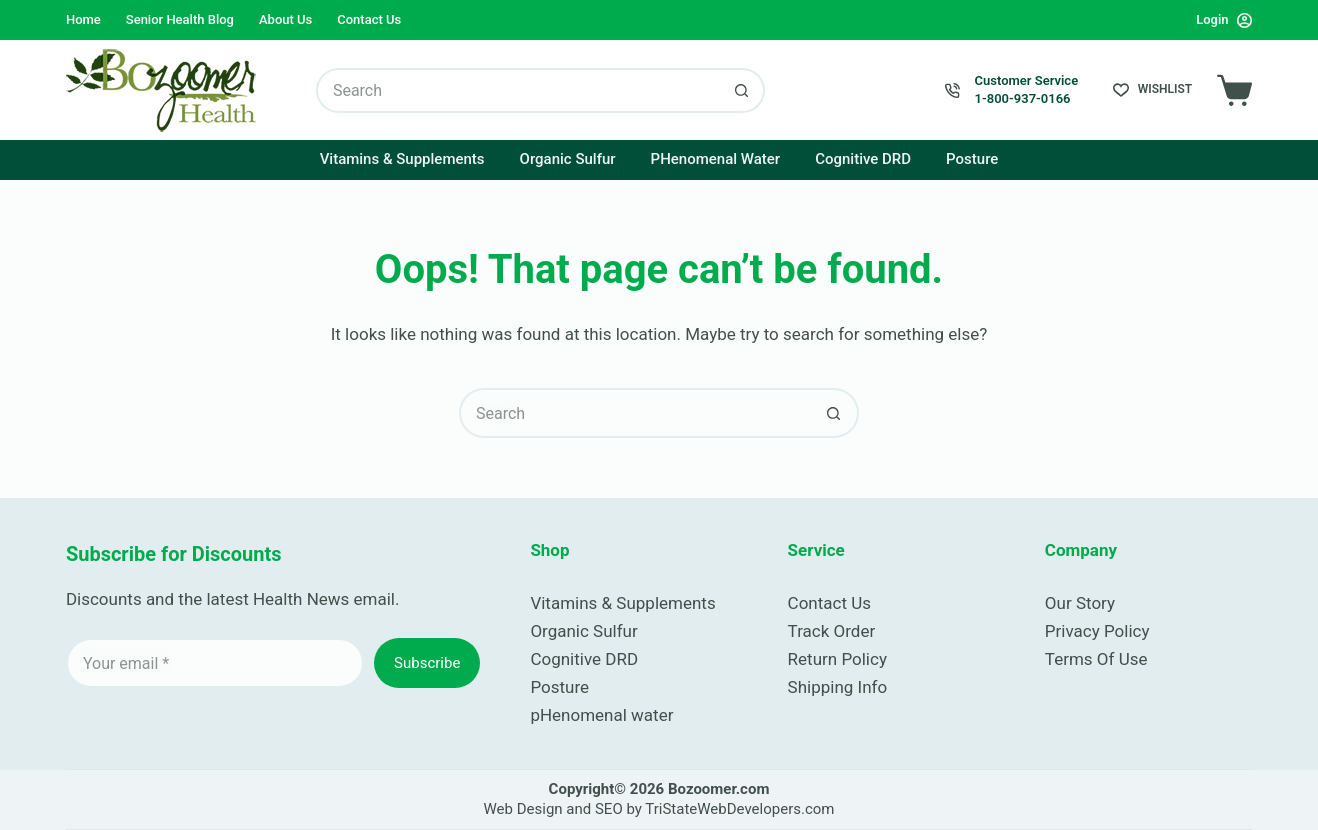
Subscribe (427, 663)
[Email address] (215, 663)
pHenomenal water (601, 715)
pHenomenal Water (716, 159)
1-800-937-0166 (1023, 98)
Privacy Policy (1097, 631)
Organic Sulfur (568, 159)
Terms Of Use (1096, 659)
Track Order (832, 631)
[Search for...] (518, 90)
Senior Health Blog (180, 19)
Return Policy (837, 659)
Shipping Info (838, 687)
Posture (972, 159)
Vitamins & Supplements (402, 159)
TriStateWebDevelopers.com (739, 809)
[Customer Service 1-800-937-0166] (952, 90)
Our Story (1080, 603)
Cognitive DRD (863, 159)
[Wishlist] (1152, 90)
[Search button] (742, 90)
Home (83, 19)
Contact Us (369, 19)
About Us (285, 19)
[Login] (1224, 19)
